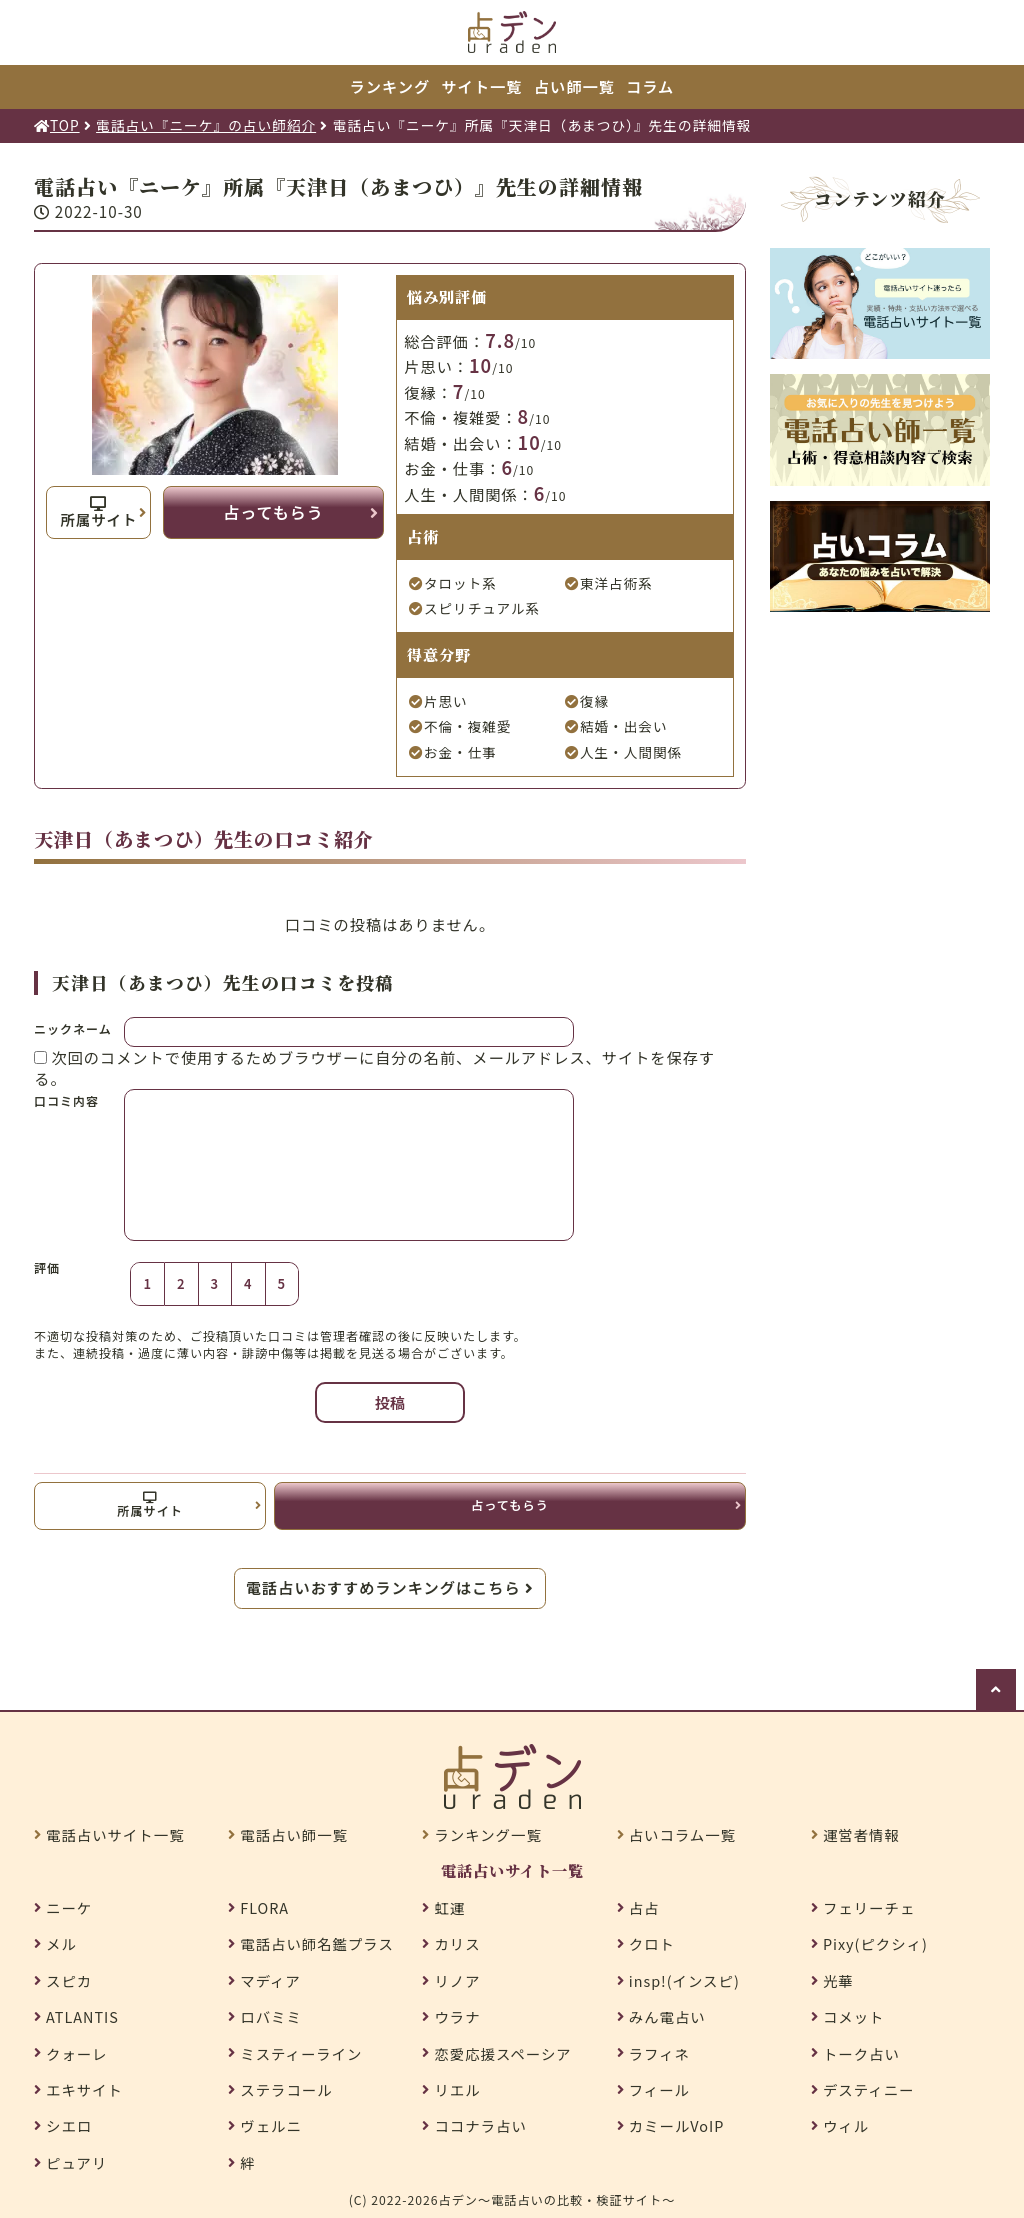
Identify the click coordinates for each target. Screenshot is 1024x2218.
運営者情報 (861, 1835)
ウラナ (457, 2017)
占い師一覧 (574, 86)
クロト (652, 1944)
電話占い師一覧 (294, 1835)
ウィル (846, 2126)
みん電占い (667, 2017)
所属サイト (98, 513)
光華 (838, 1981)
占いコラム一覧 (682, 1835)
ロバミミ (271, 2017)
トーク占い (861, 2054)
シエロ (69, 2126)
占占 (644, 1908)
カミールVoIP (677, 2126)
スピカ (69, 1981)
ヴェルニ (271, 2126)
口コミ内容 (66, 1100)
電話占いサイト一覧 (115, 1835)
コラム (650, 86)
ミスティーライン (301, 2054)
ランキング (390, 86)
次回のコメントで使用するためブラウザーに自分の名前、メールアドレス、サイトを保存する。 (374, 1067)
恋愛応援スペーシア (502, 2054)
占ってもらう (273, 512)
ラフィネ (659, 2054)
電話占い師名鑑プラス (317, 1944)
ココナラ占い (480, 2126)
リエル (457, 2090)
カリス (457, 1944)
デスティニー (868, 2090)
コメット (854, 2017)
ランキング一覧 (487, 1835)
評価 (47, 1268)
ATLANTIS (82, 2017)
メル (61, 1944)
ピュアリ (76, 2163)
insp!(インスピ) (684, 1981)
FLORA (264, 1908)
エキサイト (84, 2090)
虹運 (449, 1908)
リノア (457, 1981)
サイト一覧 (482, 86)
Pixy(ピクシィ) (875, 1944)
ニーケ (69, 1908)
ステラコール (286, 2090)
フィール (659, 2090)
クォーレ (77, 2054)
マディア (270, 1981)
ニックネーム (73, 1028)
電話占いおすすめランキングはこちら (390, 1587)
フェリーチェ (869, 1908)
